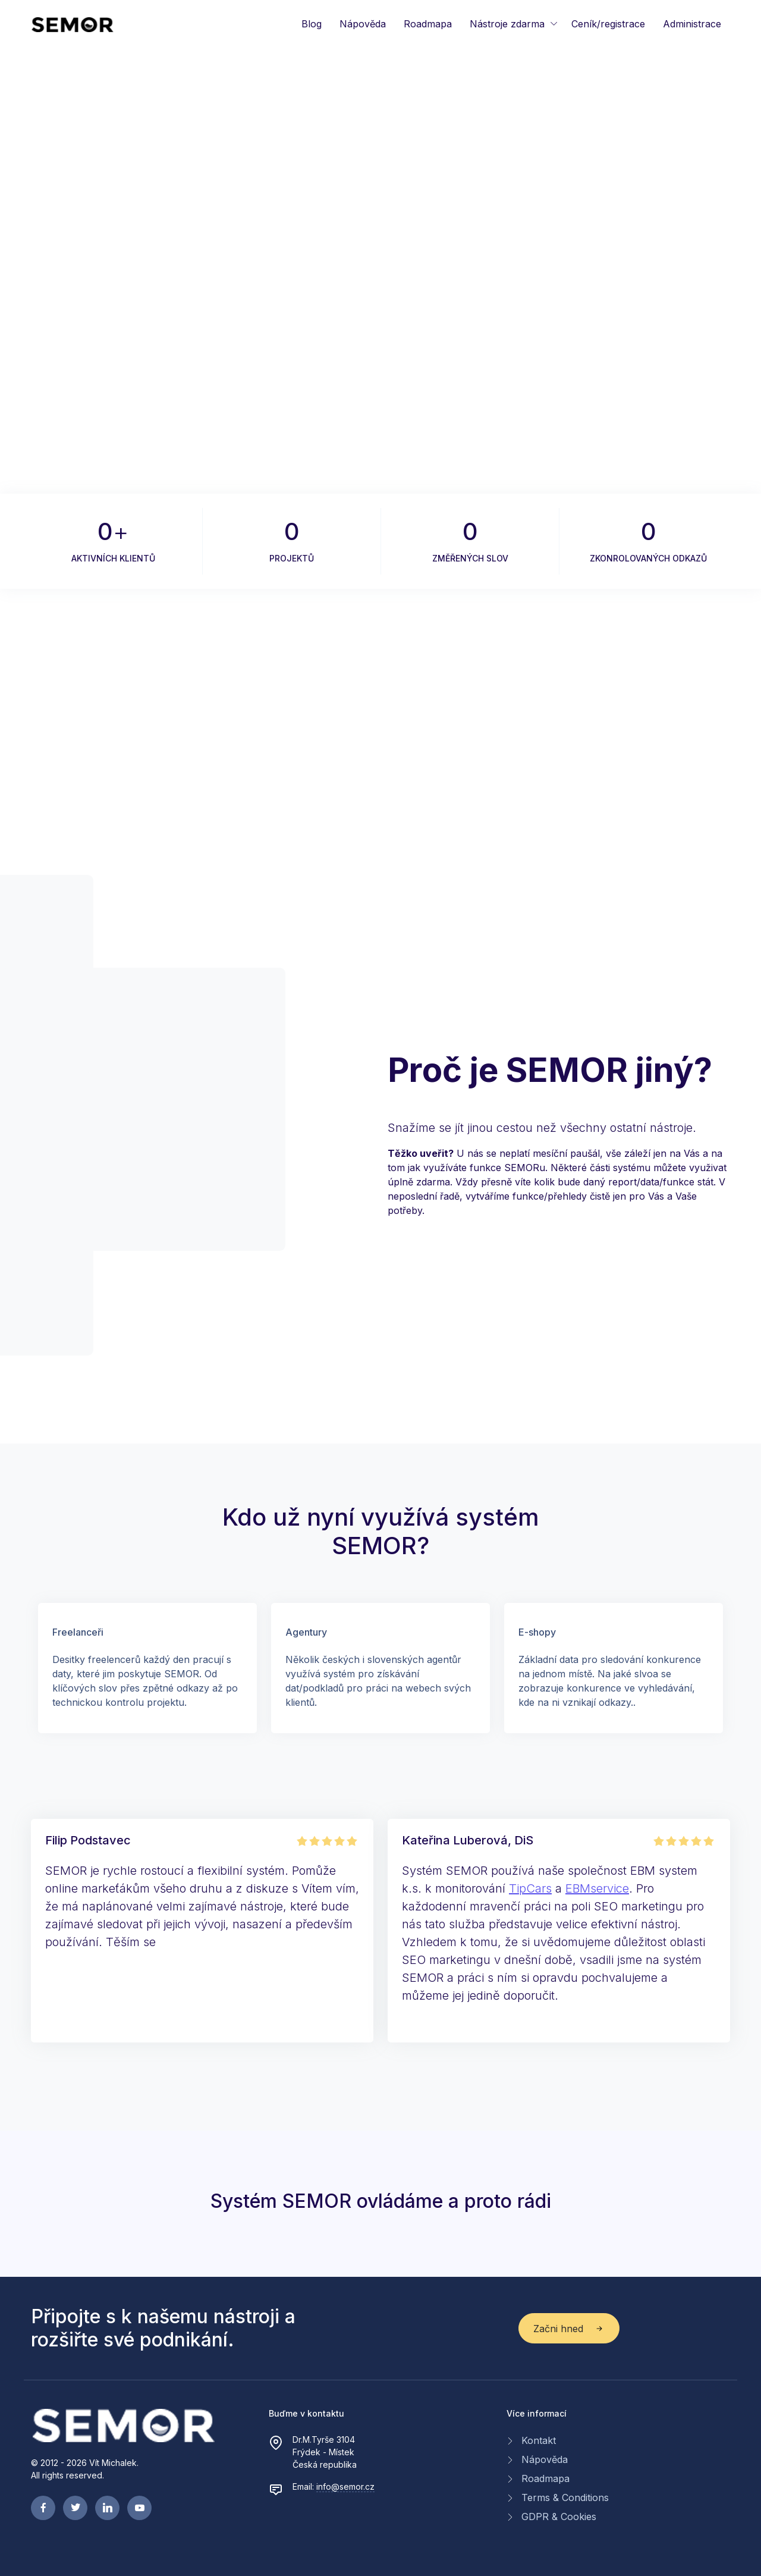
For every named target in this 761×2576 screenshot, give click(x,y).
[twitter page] (75, 2508)
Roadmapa (428, 24)
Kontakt (538, 2440)
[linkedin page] (107, 2508)
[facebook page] (43, 2508)
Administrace (692, 24)
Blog (311, 24)
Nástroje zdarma (507, 24)
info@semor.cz (345, 2486)
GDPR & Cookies (558, 2516)
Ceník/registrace (608, 24)
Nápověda (362, 24)
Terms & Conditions (565, 2497)
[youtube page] (139, 2508)
